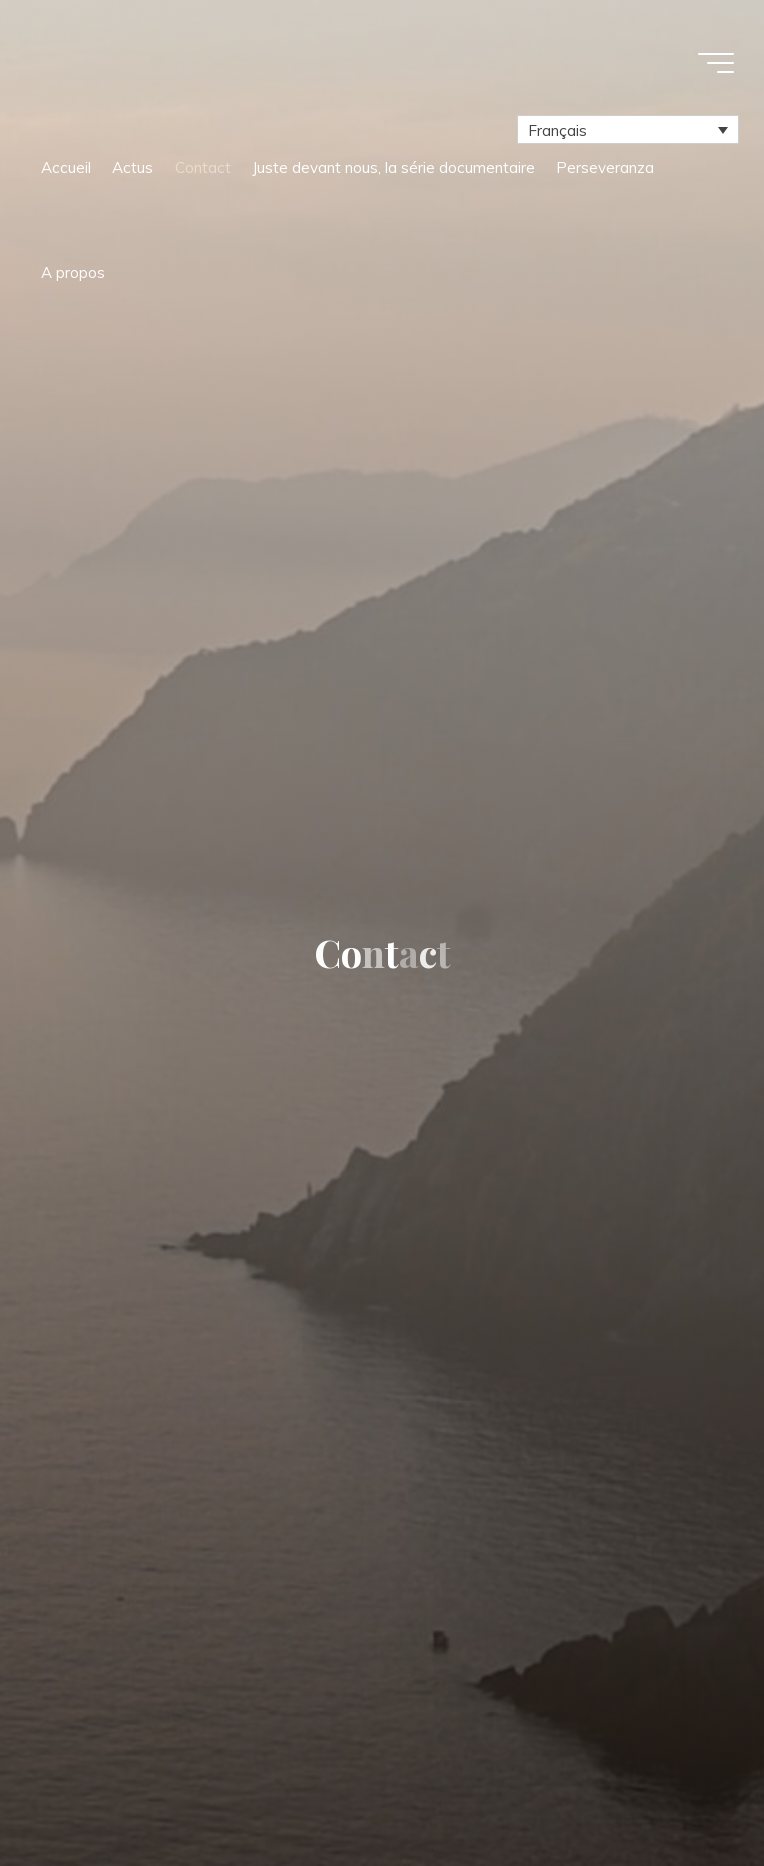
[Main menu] (716, 63)
